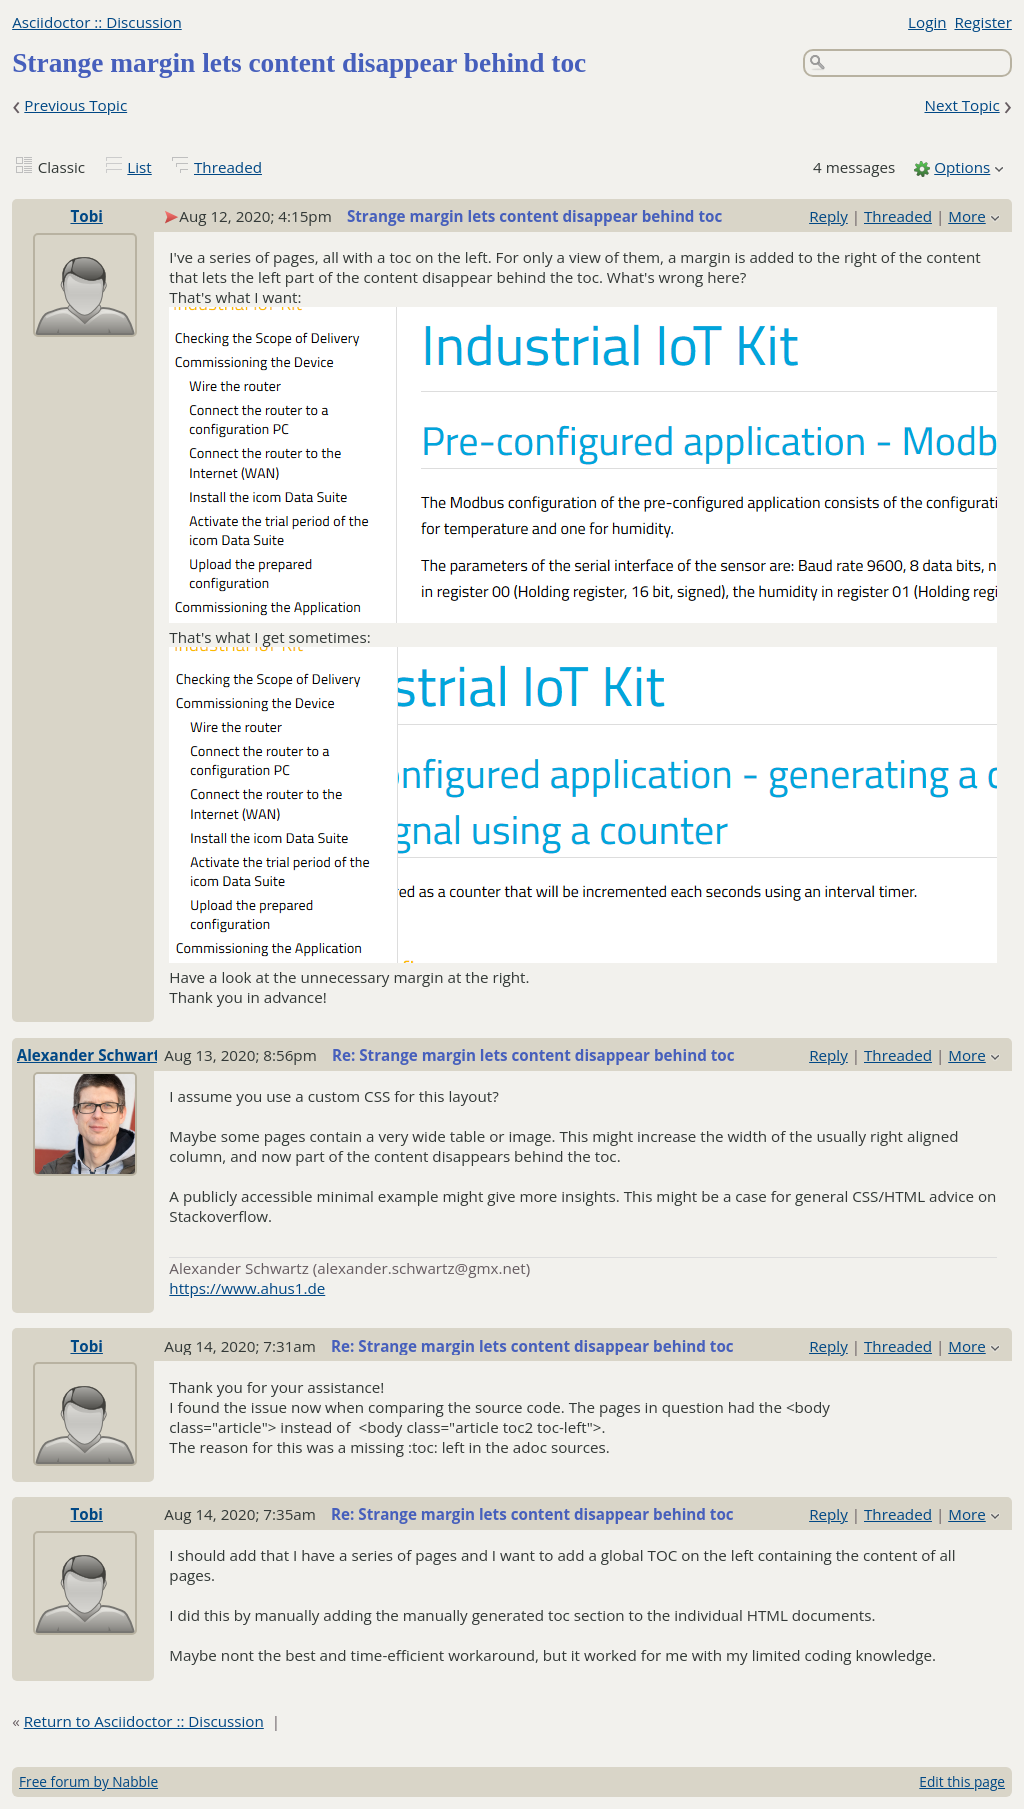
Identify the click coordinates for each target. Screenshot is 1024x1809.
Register (982, 22)
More (967, 216)
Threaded (228, 167)
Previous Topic (75, 105)
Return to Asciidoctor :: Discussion (144, 1721)
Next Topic (961, 105)
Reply (828, 216)
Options (962, 167)
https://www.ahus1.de (247, 1288)
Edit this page (962, 1781)
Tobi (86, 216)
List (139, 167)
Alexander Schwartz (92, 1055)
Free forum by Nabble (88, 1781)
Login (927, 22)
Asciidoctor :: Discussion (97, 22)
